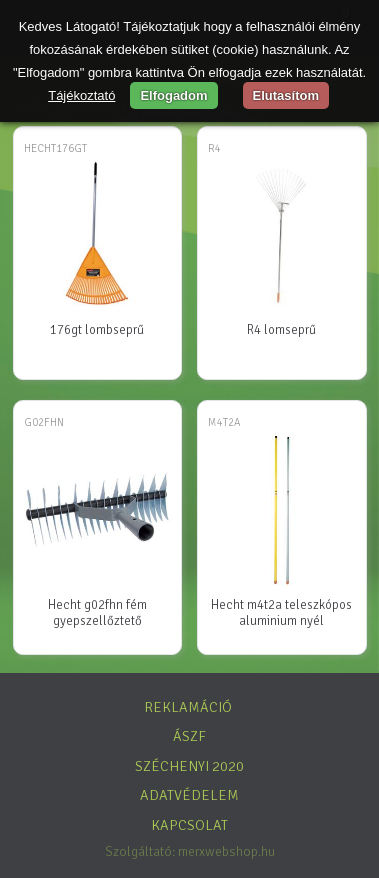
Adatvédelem (189, 795)
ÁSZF (189, 736)
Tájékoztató (81, 95)
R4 (214, 148)
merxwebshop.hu (226, 851)
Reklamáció (188, 707)
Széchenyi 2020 (189, 766)
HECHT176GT (55, 148)
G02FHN (44, 422)
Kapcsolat (189, 825)
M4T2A (224, 422)
